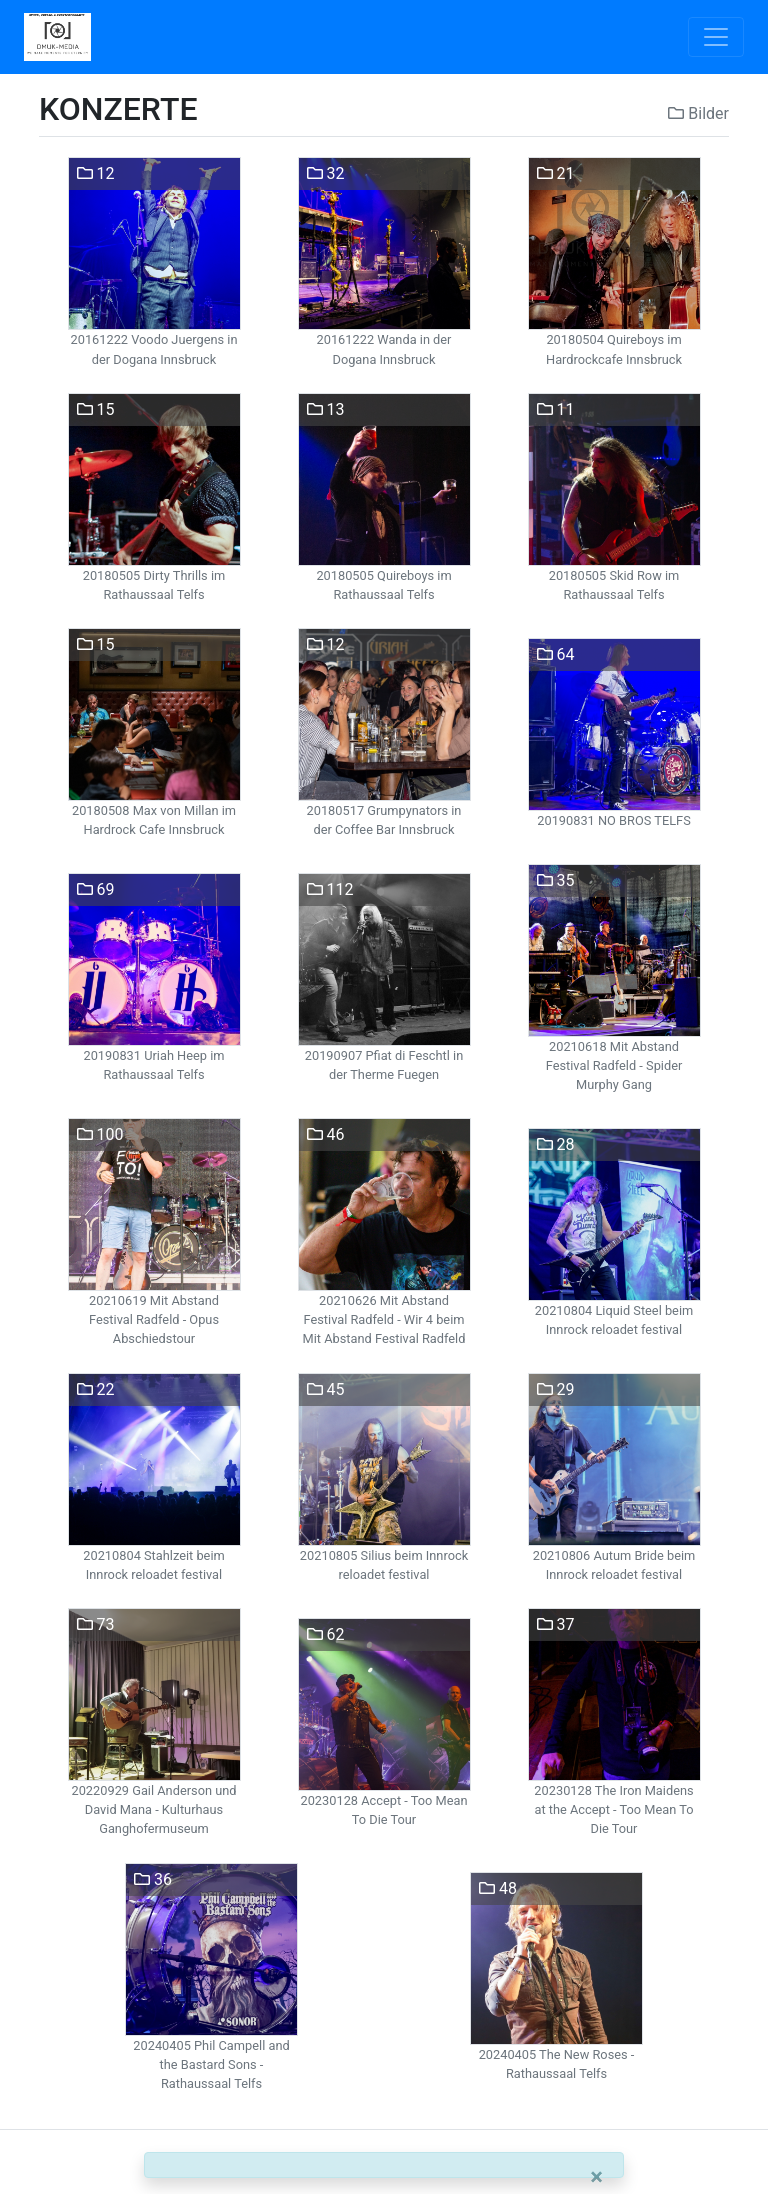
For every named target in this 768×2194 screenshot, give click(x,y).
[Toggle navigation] (716, 37)
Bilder (698, 113)
